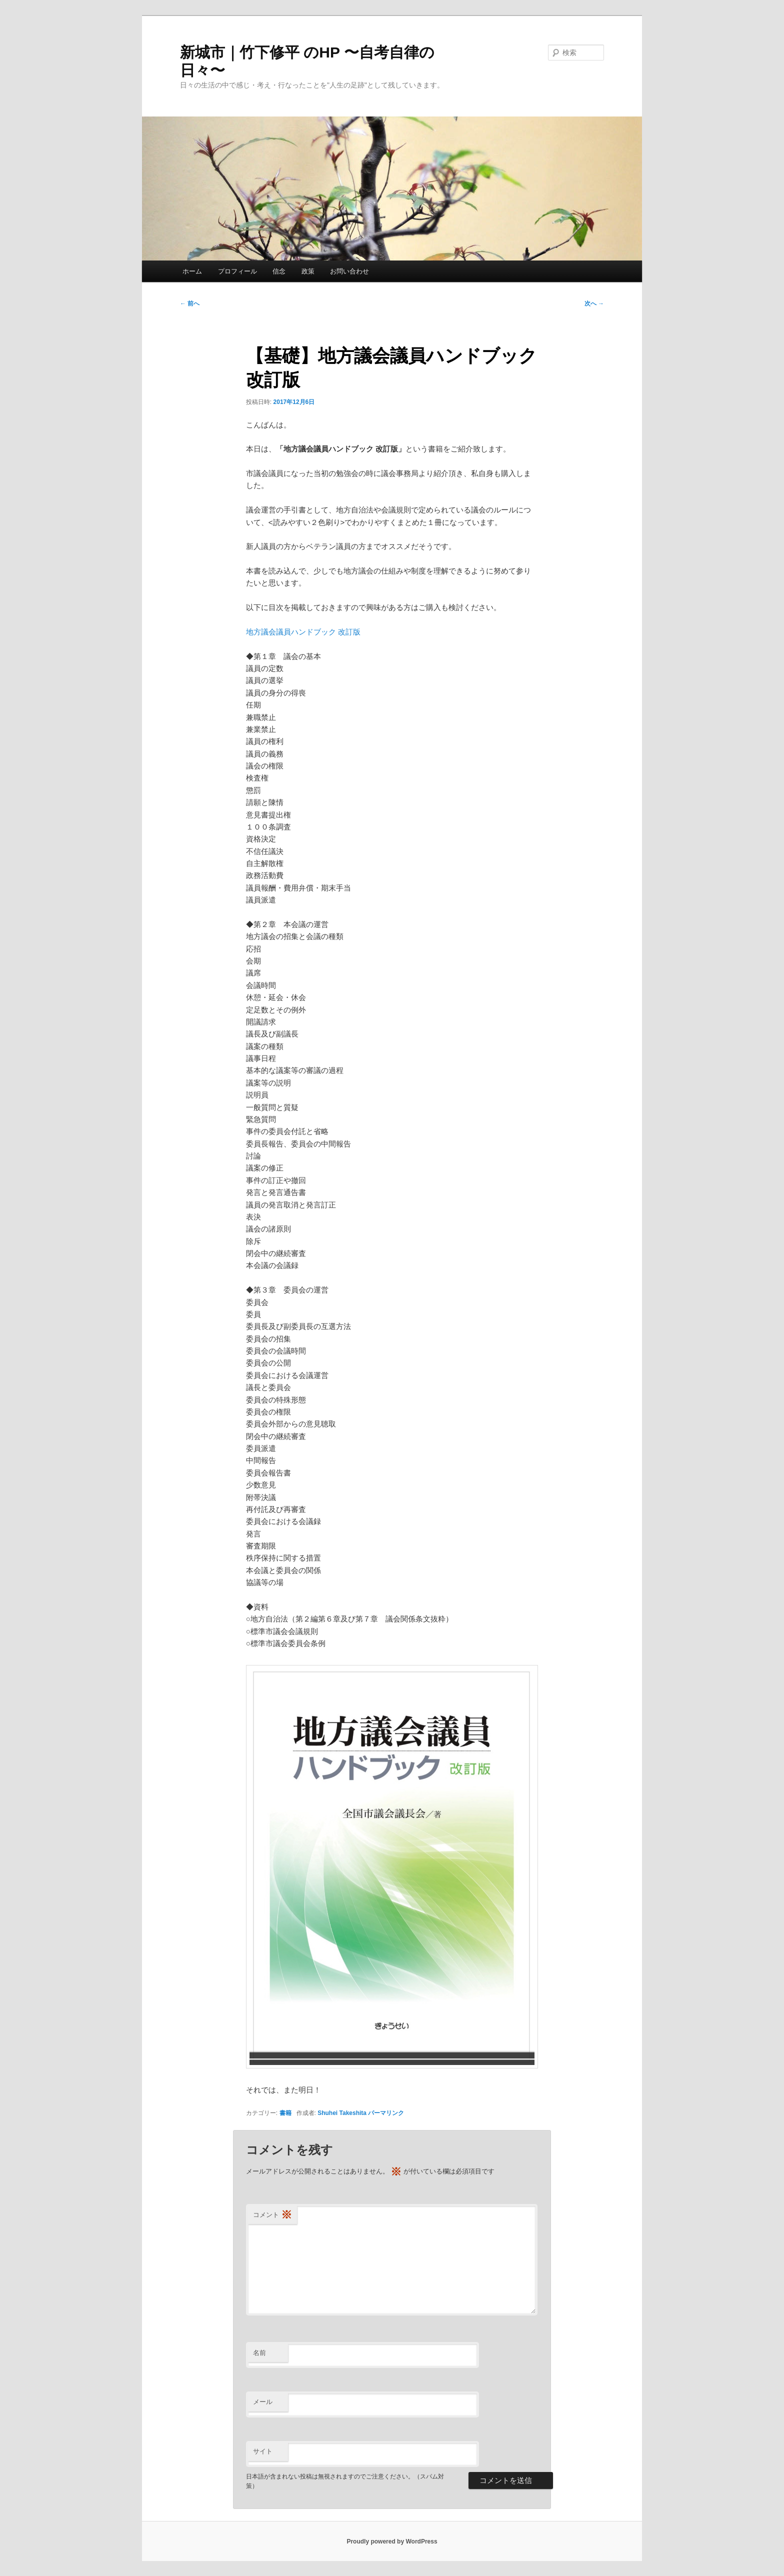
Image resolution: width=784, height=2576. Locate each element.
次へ (594, 303)
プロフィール (237, 271)
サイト (262, 2451)
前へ (190, 303)
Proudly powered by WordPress (391, 2541)
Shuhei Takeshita (342, 2113)
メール (262, 2402)
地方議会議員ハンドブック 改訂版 (303, 632)
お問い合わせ (349, 271)
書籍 (286, 2113)
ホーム (192, 271)
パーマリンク (386, 2113)
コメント (272, 2215)
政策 (308, 271)
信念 (279, 271)
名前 (259, 2352)
